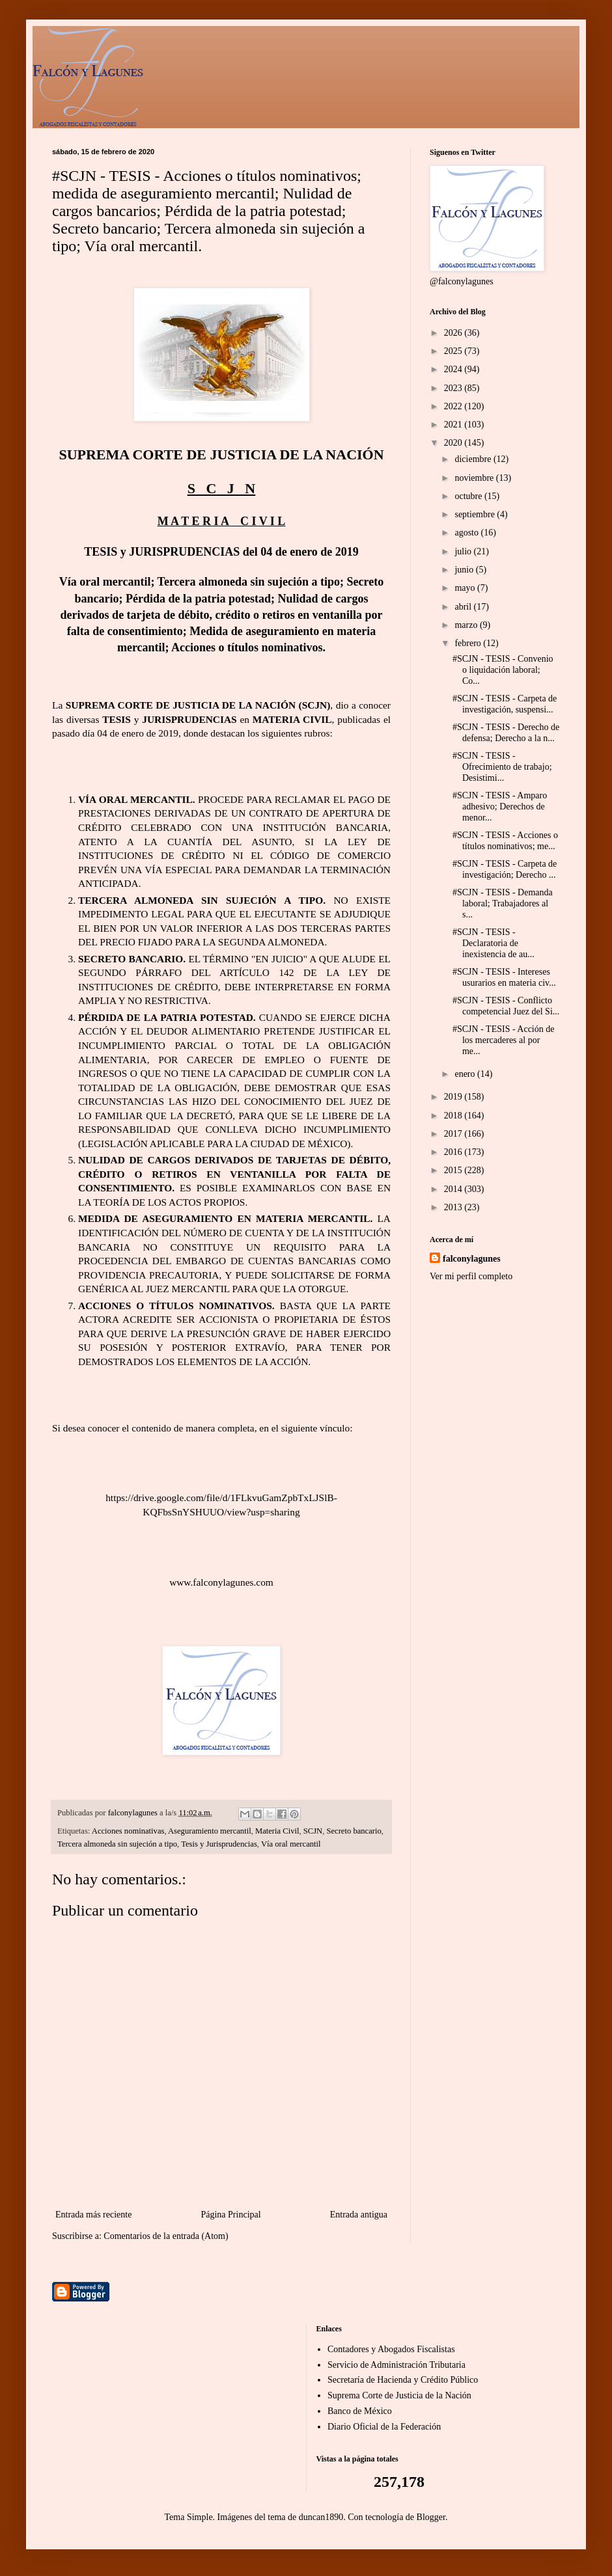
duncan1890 (321, 2517)
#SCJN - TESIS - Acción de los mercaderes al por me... (503, 1040)
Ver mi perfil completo (471, 1276)
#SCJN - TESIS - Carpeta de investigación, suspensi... (504, 704)
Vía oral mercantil (291, 1844)
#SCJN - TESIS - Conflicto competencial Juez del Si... (505, 1006)
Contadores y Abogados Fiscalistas (391, 2349)
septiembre (475, 514)
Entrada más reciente (93, 2214)
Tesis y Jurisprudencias (219, 1844)
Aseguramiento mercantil (209, 1831)
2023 (454, 388)
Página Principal (230, 2214)
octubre (469, 496)
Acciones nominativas (128, 1831)
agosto (467, 532)
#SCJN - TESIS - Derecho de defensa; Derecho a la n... (505, 732)
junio (464, 570)
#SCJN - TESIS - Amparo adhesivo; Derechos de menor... (499, 806)
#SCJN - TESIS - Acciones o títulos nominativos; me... (505, 840)
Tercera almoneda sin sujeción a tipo (117, 1844)
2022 (454, 406)
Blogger (431, 2517)
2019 (454, 1097)
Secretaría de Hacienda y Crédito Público (402, 2380)
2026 (454, 333)
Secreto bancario (353, 1831)
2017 (454, 1134)
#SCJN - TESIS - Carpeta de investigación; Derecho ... (504, 869)
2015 (454, 1170)
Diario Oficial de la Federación (384, 2427)
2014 (454, 1189)
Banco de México (359, 2411)
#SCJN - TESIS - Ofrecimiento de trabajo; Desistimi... (502, 767)
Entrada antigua (358, 2214)
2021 (454, 424)
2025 (454, 351)
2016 (454, 1152)
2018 (454, 1115)
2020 (454, 443)
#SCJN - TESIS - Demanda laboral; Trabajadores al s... (502, 903)
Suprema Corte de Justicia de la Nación (399, 2395)
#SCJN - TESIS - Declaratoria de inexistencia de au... (493, 943)
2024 (454, 369)
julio (463, 551)
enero (465, 1074)
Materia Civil (277, 1831)
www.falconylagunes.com (221, 1582)
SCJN (312, 1831)
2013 (454, 1207)
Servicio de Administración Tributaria (396, 2365)
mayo (465, 588)
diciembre (473, 459)
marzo (466, 625)
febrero (468, 643)
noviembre (474, 478)
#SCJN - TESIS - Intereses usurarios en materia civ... (504, 977)
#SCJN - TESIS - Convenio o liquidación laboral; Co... (502, 670)
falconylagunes (472, 1259)
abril (463, 607)
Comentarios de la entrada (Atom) (166, 2236)
